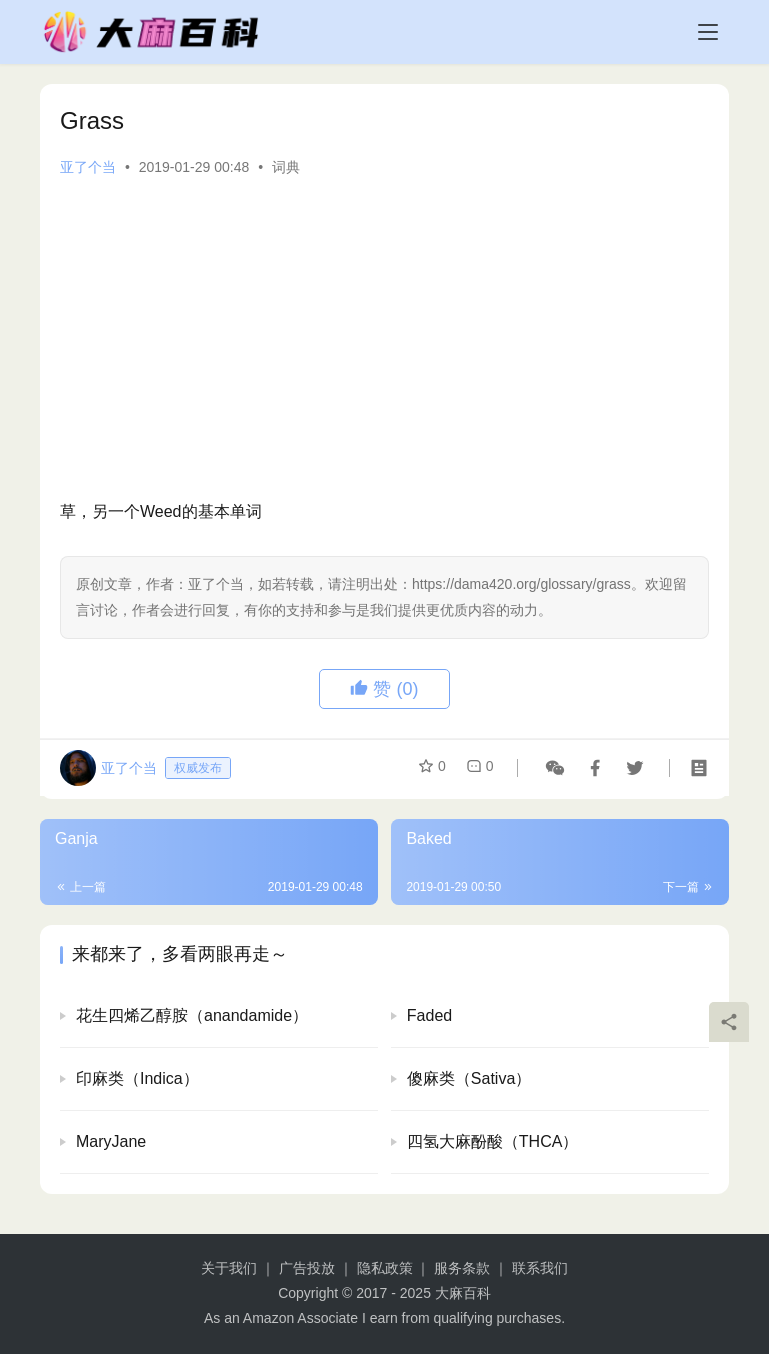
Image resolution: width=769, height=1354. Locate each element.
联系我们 (540, 1268)
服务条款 (462, 1268)
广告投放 (307, 1268)
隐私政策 (385, 1268)
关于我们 (229, 1268)
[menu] (708, 32)
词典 (286, 167)
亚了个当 (88, 167)
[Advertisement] (384, 338)
